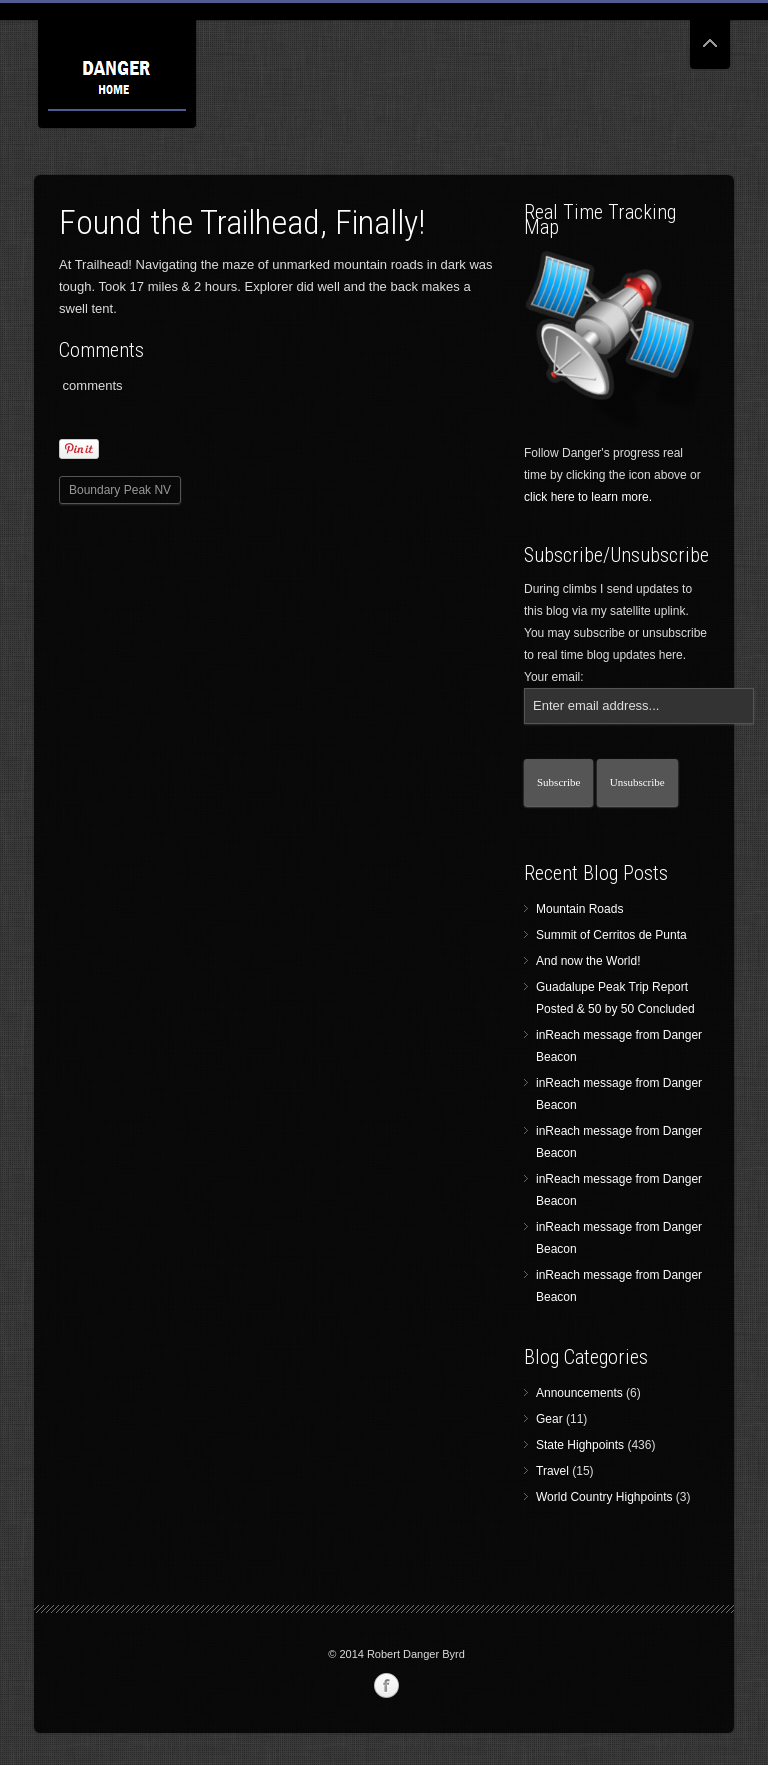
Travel (552, 1471)
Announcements (579, 1393)
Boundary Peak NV (120, 490)
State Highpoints (580, 1445)
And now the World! (588, 961)
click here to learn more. (588, 497)
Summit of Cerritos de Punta (611, 935)
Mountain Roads (579, 909)
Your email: (554, 677)
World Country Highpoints (604, 1497)
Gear (549, 1419)
